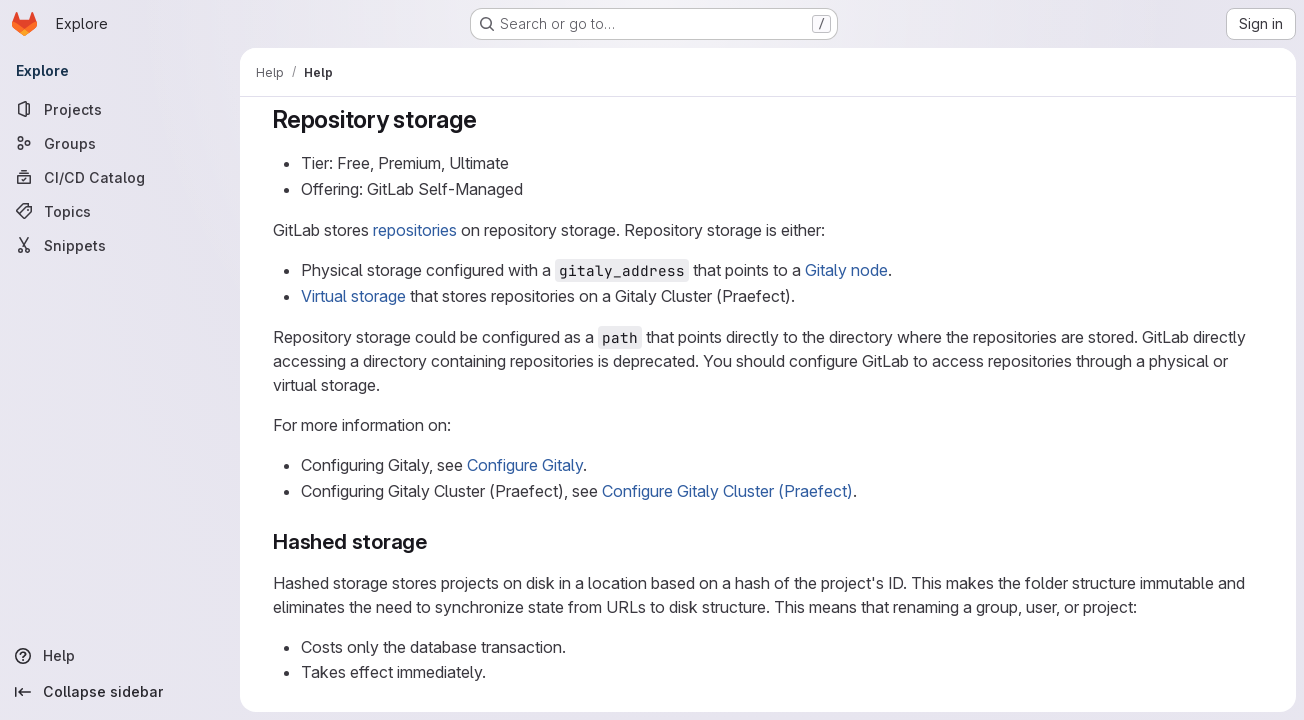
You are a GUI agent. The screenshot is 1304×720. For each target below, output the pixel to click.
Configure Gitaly (525, 465)
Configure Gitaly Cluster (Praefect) (727, 491)
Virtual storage (353, 296)
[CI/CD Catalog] (120, 177)
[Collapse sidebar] (120, 692)
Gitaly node (846, 270)
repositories (415, 230)
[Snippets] (120, 245)
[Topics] (120, 211)
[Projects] (120, 109)
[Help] (120, 656)
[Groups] (120, 143)
